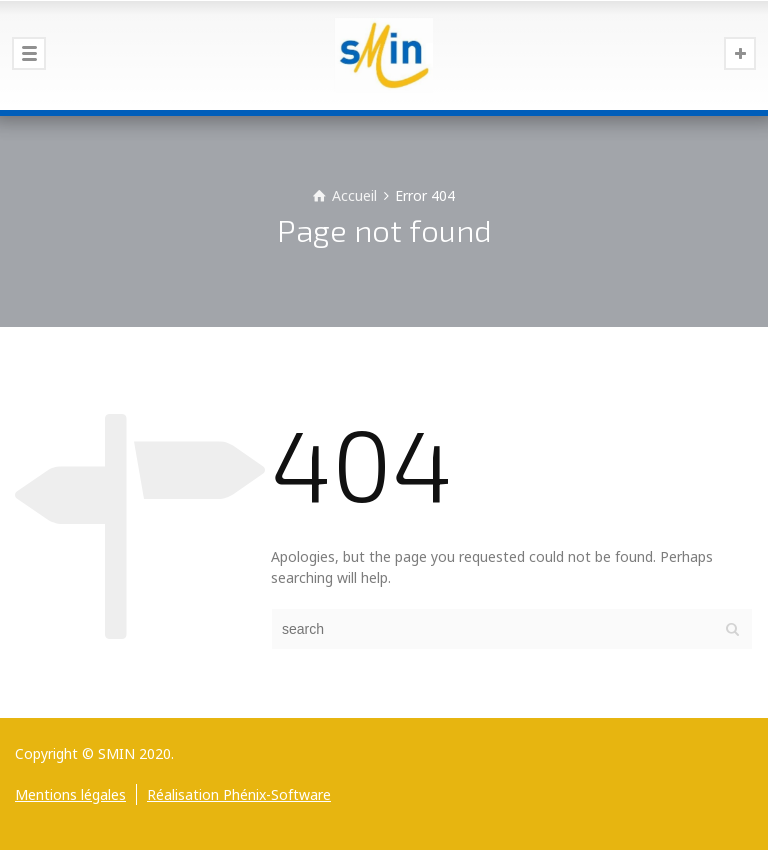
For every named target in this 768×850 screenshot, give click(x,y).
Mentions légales (70, 794)
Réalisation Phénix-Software (239, 794)
